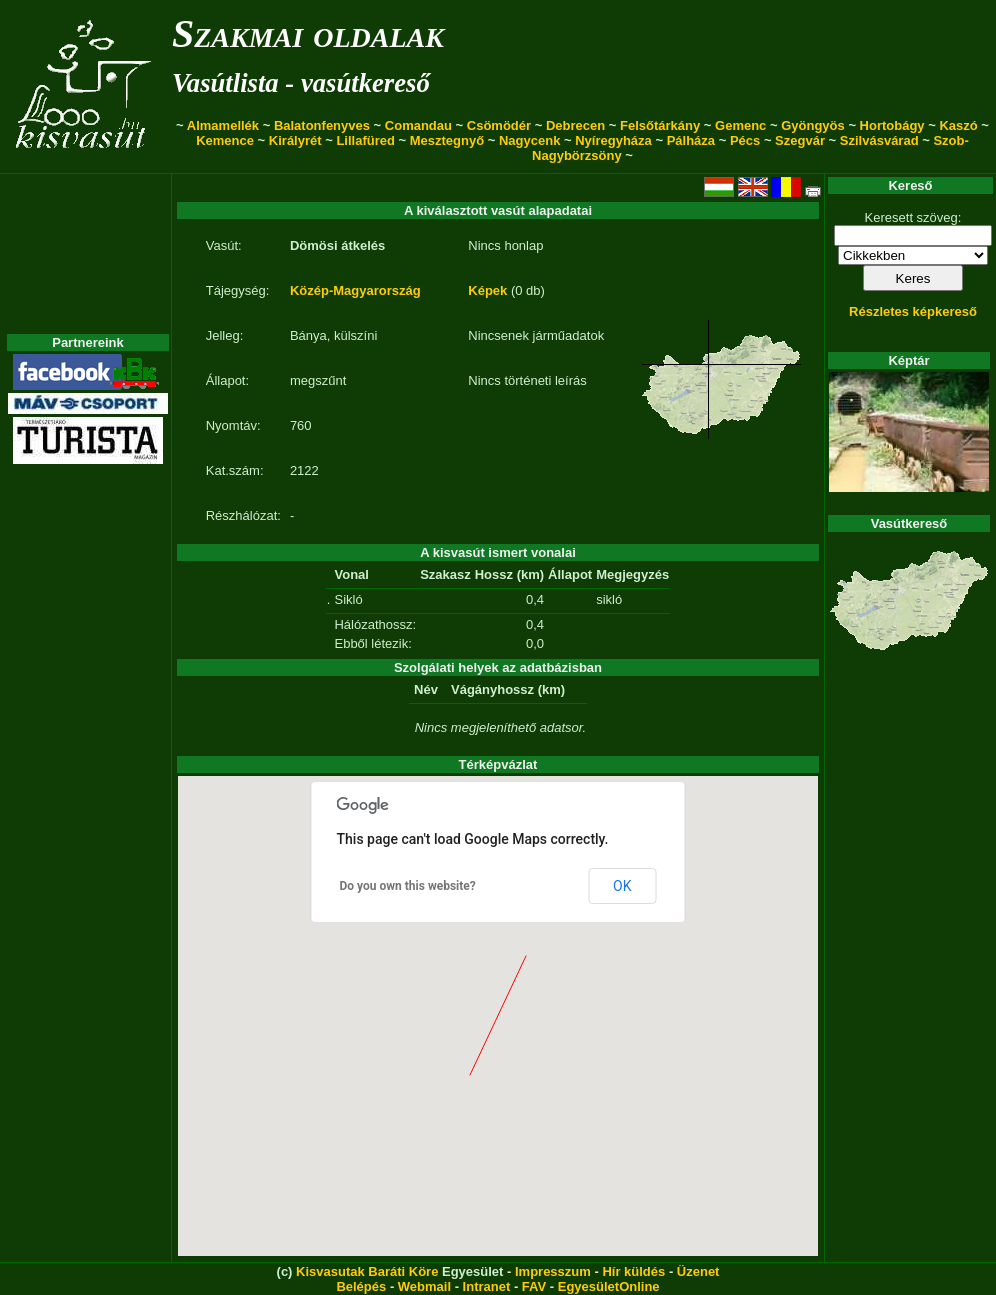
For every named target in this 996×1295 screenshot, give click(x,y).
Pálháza (691, 140)
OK (622, 886)
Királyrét (295, 140)
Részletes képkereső (913, 311)
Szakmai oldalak (308, 33)
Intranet (487, 1286)
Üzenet (698, 1271)
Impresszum (553, 1271)
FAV (534, 1286)
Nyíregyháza (613, 140)
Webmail (424, 1286)
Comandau (418, 125)
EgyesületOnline (609, 1286)
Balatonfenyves (322, 125)
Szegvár (800, 140)
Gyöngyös (813, 125)
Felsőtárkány (660, 125)
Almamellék (223, 125)
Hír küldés (633, 1271)
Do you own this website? (408, 886)
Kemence (225, 140)
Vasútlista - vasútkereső (301, 83)
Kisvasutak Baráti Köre (367, 1271)
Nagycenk (529, 140)
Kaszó (958, 125)
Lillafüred (365, 140)
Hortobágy (892, 125)
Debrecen (575, 125)
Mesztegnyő (447, 140)
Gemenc (740, 125)
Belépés (361, 1286)
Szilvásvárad (879, 140)
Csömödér (499, 125)
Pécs (745, 140)
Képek (487, 290)
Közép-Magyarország (355, 290)
